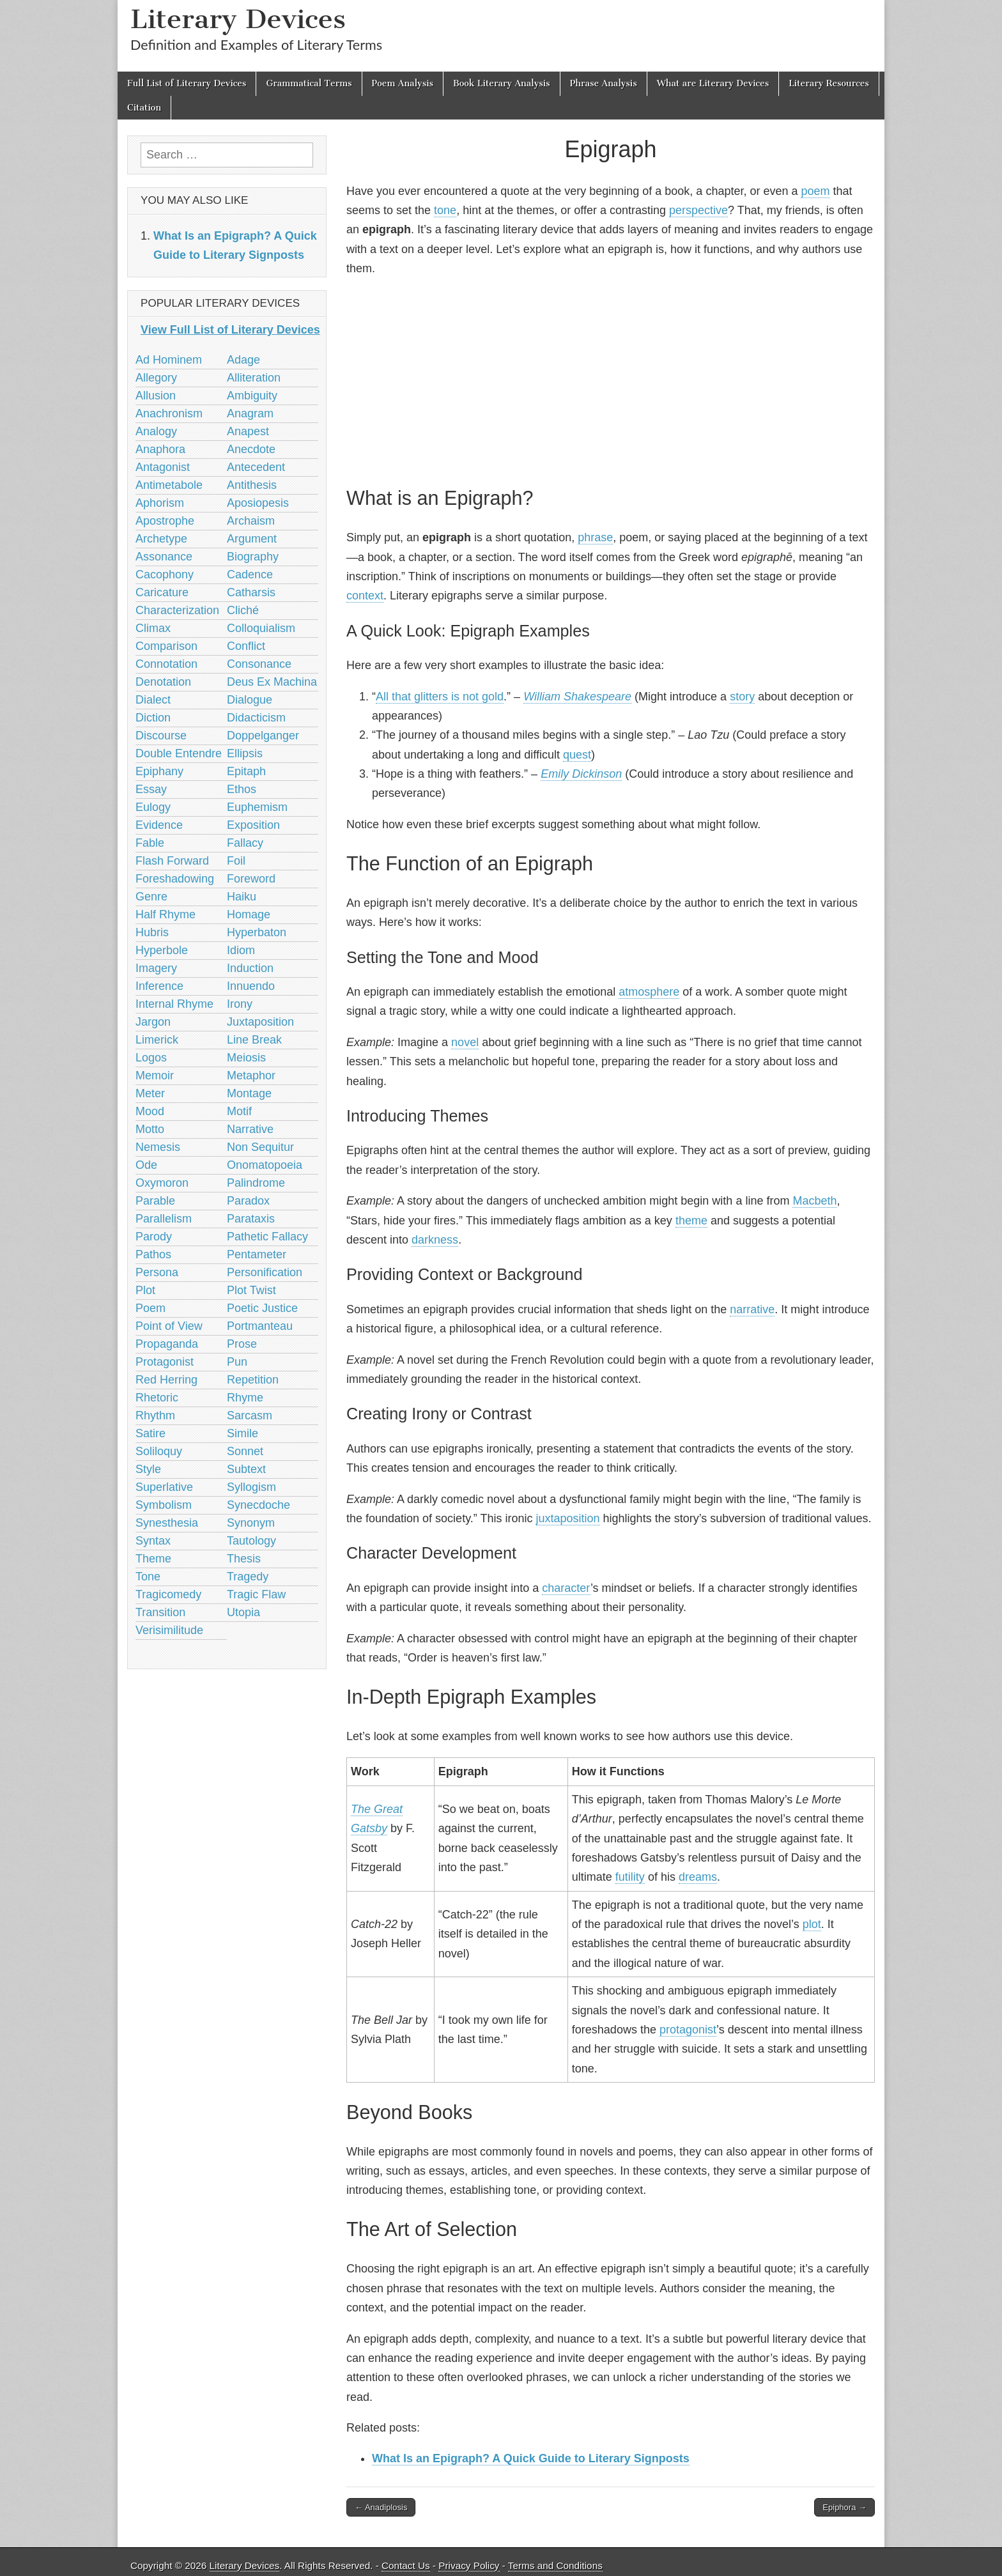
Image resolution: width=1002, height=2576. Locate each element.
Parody (153, 1236)
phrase (595, 537)
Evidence (159, 825)
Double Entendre (178, 753)
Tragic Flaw (256, 1594)
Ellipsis (245, 753)
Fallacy (245, 843)
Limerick (156, 1039)
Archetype (161, 538)
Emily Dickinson (581, 773)
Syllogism (251, 1487)
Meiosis (246, 1057)
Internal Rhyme (174, 1004)
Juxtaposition (260, 1021)
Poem (150, 1308)
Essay (151, 789)
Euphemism (257, 807)
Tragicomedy (168, 1594)
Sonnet (245, 1451)
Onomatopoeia (264, 1165)
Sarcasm (249, 1415)
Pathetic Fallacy (267, 1236)
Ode (146, 1165)
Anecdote (251, 449)
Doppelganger (263, 735)
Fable (149, 843)
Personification (264, 1272)
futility (630, 1876)
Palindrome (256, 1182)
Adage (243, 359)
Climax (153, 628)
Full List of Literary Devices (186, 83)
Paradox (248, 1200)
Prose (242, 1344)
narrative (752, 1309)
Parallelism (163, 1218)
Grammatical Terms (308, 83)
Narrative (250, 1129)
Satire (150, 1433)
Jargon (153, 1021)
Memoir (154, 1075)
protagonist (687, 2029)
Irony (239, 1004)
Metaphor (251, 1075)
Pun (237, 1361)
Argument (252, 538)
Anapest (248, 431)
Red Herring (166, 1379)
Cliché (243, 610)
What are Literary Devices (713, 83)
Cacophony (164, 574)
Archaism (251, 520)
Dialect (153, 699)
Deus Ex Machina (272, 681)
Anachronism (169, 413)
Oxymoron (162, 1182)
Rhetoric (156, 1397)
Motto (149, 1129)
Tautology (251, 1540)
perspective (698, 210)
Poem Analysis (402, 83)
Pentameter (256, 1254)
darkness (435, 1239)
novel (465, 1042)
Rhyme (245, 1397)
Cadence (250, 574)
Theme (153, 1558)
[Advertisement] (610, 379)
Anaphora (160, 449)
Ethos (241, 789)
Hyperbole (161, 950)
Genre (151, 896)
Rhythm (155, 1415)
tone (445, 210)
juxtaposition (568, 1518)
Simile (242, 1433)
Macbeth (814, 1200)
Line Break (254, 1039)
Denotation (163, 681)
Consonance (259, 664)
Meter (150, 1093)
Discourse (161, 735)
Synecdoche (258, 1505)
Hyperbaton (256, 932)
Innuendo (251, 986)
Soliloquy (158, 1451)
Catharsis (251, 592)
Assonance (163, 556)
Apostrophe (164, 520)
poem (815, 191)
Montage (249, 1093)
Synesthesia (166, 1522)
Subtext (246, 1469)
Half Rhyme (165, 914)
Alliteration (254, 377)
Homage (248, 914)
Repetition (253, 1379)
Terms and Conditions (555, 2565)
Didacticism (256, 717)
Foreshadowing (174, 878)
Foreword (251, 878)
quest (577, 754)
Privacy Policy (468, 2565)
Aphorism (159, 503)
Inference (159, 986)
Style (148, 1469)
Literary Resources (829, 83)
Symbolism (163, 1505)
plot (812, 1924)
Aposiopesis (258, 503)
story (742, 696)
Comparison (166, 646)
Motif (239, 1111)
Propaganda (166, 1344)
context (364, 595)
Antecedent (256, 467)
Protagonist (164, 1361)
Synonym (251, 1522)
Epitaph (246, 771)
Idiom (241, 950)
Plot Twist (251, 1290)
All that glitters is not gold (440, 696)
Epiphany (159, 771)
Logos (151, 1057)
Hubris (152, 932)
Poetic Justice (262, 1308)
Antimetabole (169, 485)
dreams (698, 1876)
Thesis (244, 1558)
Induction (250, 968)
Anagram (250, 413)
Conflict (246, 646)
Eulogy (153, 807)
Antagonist (162, 467)
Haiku (241, 896)
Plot (145, 1290)
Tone (147, 1576)
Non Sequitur (260, 1147)
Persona (156, 1272)
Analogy (156, 431)
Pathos (153, 1254)
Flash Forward (172, 860)
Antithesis (252, 485)
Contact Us (406, 2565)
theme (691, 1220)
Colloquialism (261, 628)
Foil (236, 860)
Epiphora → (844, 2507)
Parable (155, 1200)
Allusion (155, 395)
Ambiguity (252, 395)
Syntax (153, 1540)
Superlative (164, 1487)
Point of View (169, 1326)
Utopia (243, 1612)
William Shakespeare (577, 696)
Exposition (253, 825)
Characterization (177, 610)
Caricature (162, 592)
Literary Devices (238, 19)
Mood (149, 1111)
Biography (253, 556)
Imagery (156, 968)
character (566, 1588)
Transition (160, 1612)
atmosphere (649, 991)
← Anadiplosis (381, 2507)
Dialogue (249, 699)
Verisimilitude (169, 1630)
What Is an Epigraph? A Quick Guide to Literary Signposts (531, 2458)
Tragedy (247, 1576)
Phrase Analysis (603, 83)
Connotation (166, 664)
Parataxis (251, 1218)
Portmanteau (260, 1326)
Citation (144, 107)
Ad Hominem (168, 359)
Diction (153, 717)
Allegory (156, 377)
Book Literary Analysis (501, 83)
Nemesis (157, 1147)
